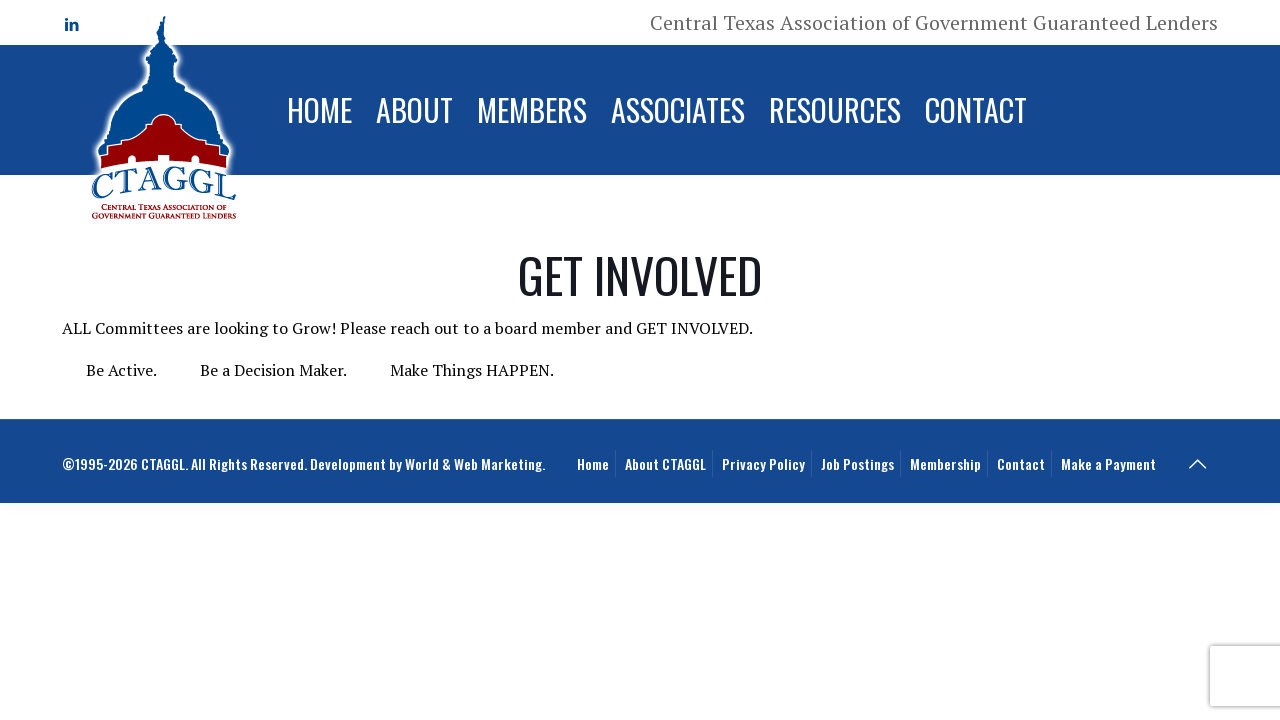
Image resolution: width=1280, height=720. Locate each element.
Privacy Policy (763, 463)
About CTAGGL (665, 463)
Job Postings (857, 463)
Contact (1021, 463)
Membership (945, 463)
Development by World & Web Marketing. (427, 463)
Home (593, 463)
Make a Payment (1108, 463)
